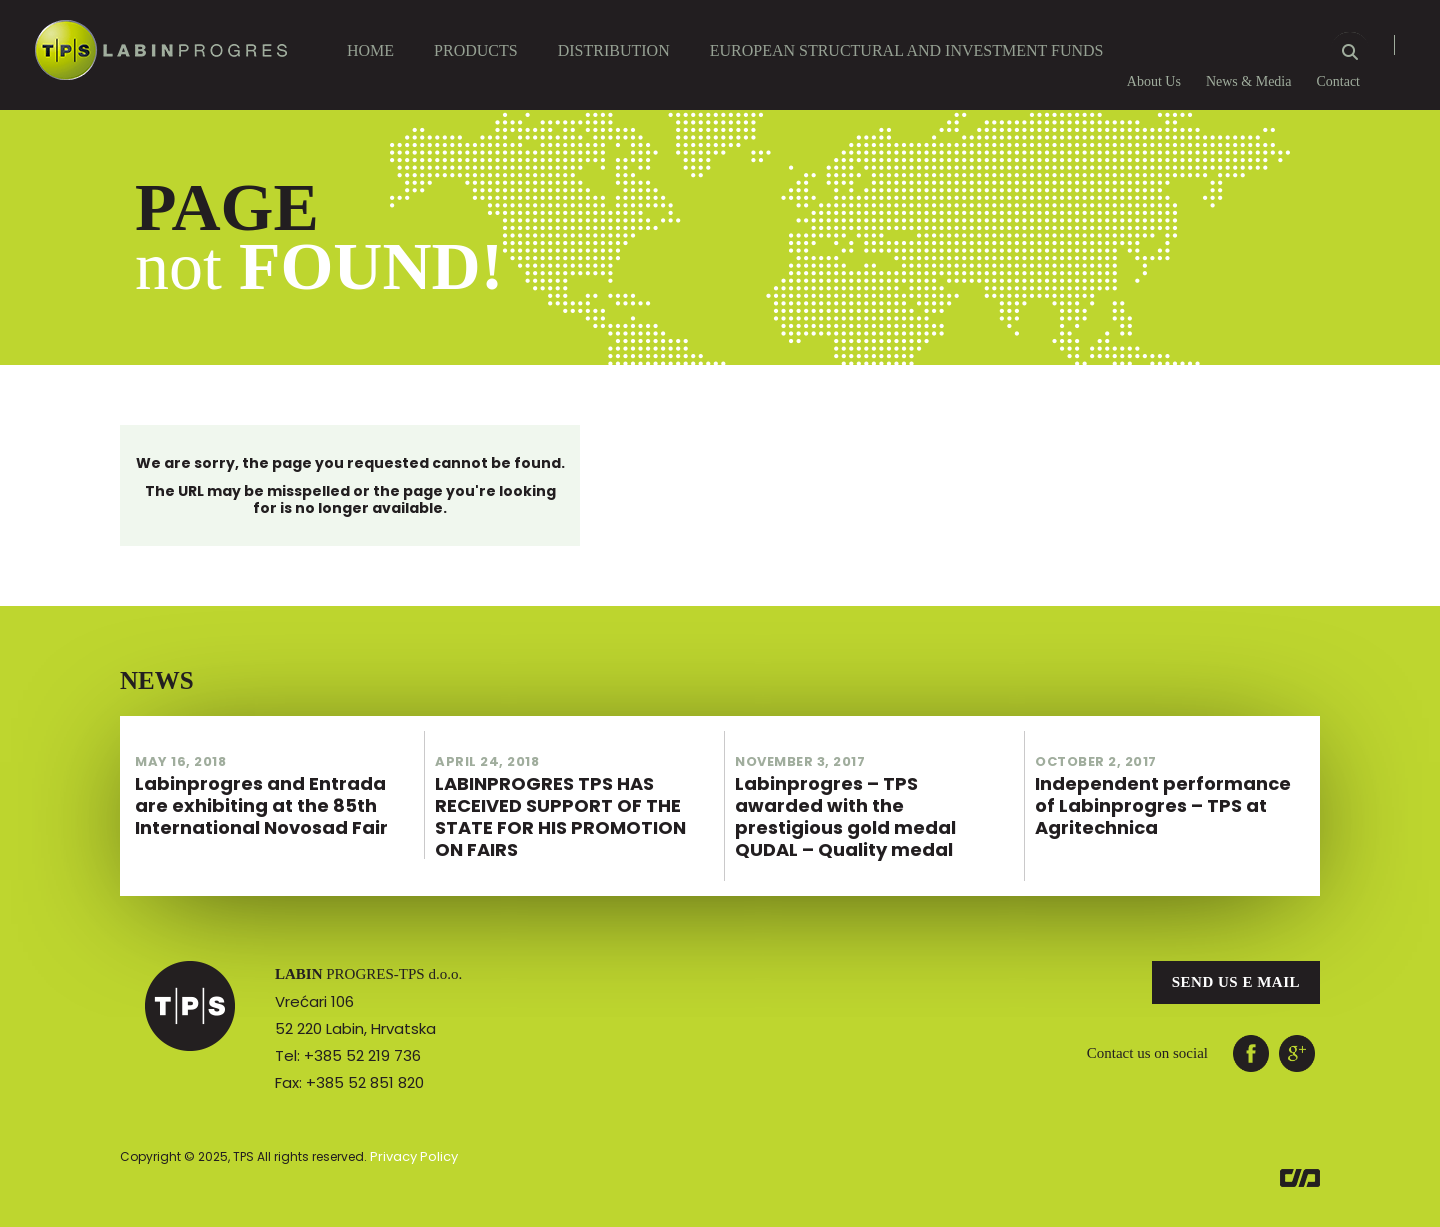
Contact (1338, 81)
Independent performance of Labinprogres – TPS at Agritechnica (1170, 788)
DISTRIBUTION (614, 50)
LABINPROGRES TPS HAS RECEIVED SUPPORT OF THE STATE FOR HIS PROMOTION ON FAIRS (570, 788)
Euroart (1300, 1158)
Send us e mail (1236, 962)
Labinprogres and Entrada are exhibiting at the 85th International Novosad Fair (270, 788)
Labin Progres (161, 41)
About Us (1154, 81)
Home (370, 50)
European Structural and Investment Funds (907, 50)
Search (1350, 51)
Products (476, 50)
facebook (1251, 1033)
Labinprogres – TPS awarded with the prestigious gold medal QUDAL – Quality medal (870, 788)
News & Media (1249, 81)
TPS (190, 986)
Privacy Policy (411, 1135)
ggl (1297, 1033)
